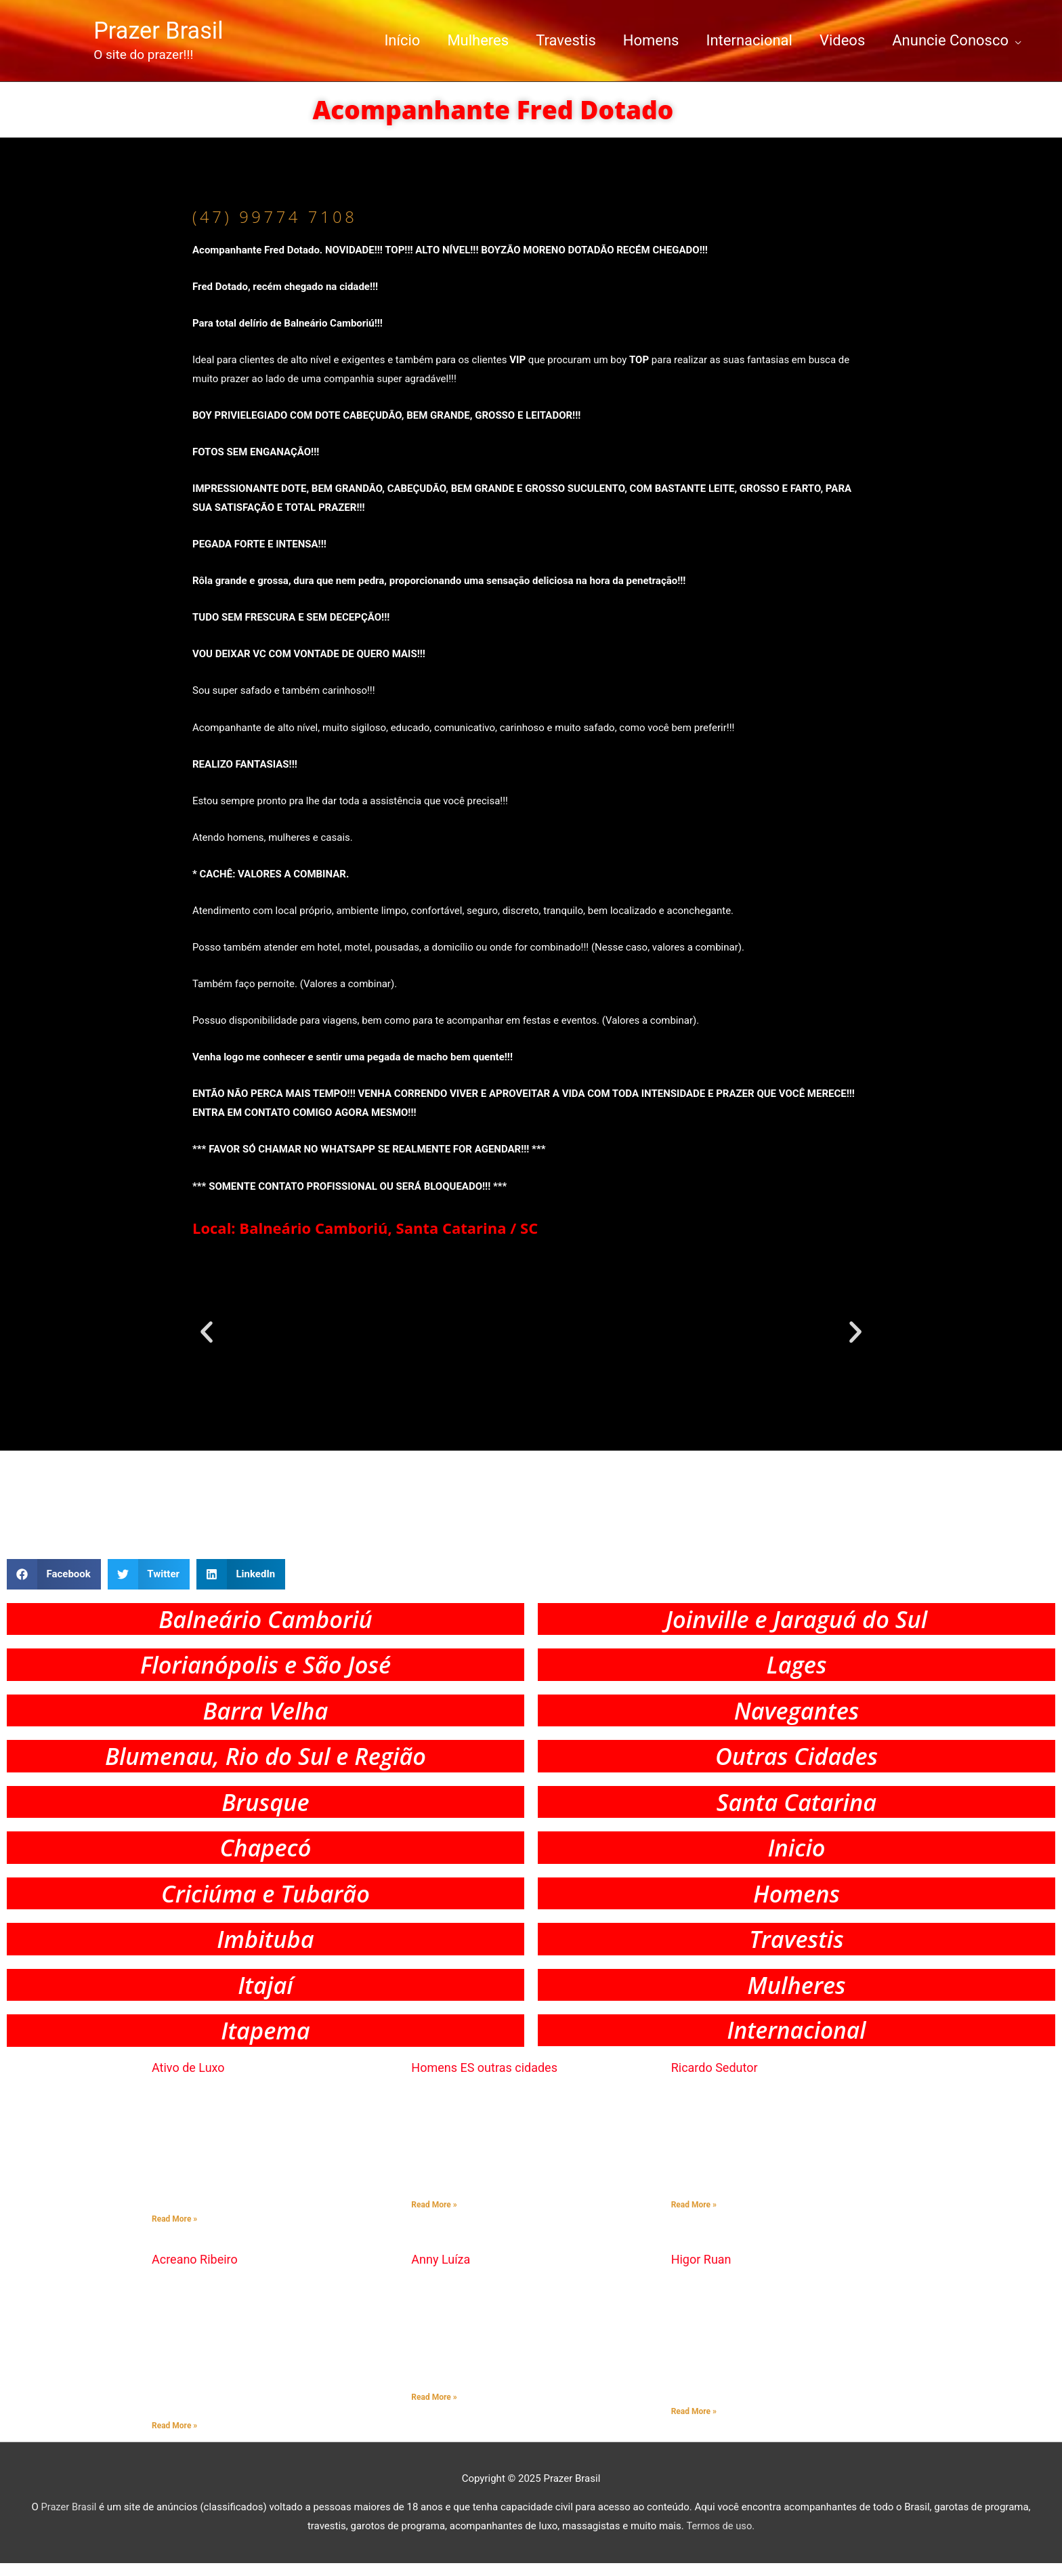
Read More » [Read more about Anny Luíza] (433, 2409)
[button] (206, 1330)
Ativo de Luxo (188, 2080)
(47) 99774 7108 (278, 214)
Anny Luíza (440, 2272)
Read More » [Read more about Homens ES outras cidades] (433, 2217)
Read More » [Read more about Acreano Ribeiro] (174, 2438)
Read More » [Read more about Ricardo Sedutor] (694, 2217)
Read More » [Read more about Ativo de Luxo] (174, 2232)
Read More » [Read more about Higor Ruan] (694, 2423)
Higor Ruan (701, 2272)
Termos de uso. (720, 2539)
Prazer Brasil (163, 30)
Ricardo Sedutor (714, 2080)
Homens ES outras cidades (484, 2080)
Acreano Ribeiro (195, 2272)
